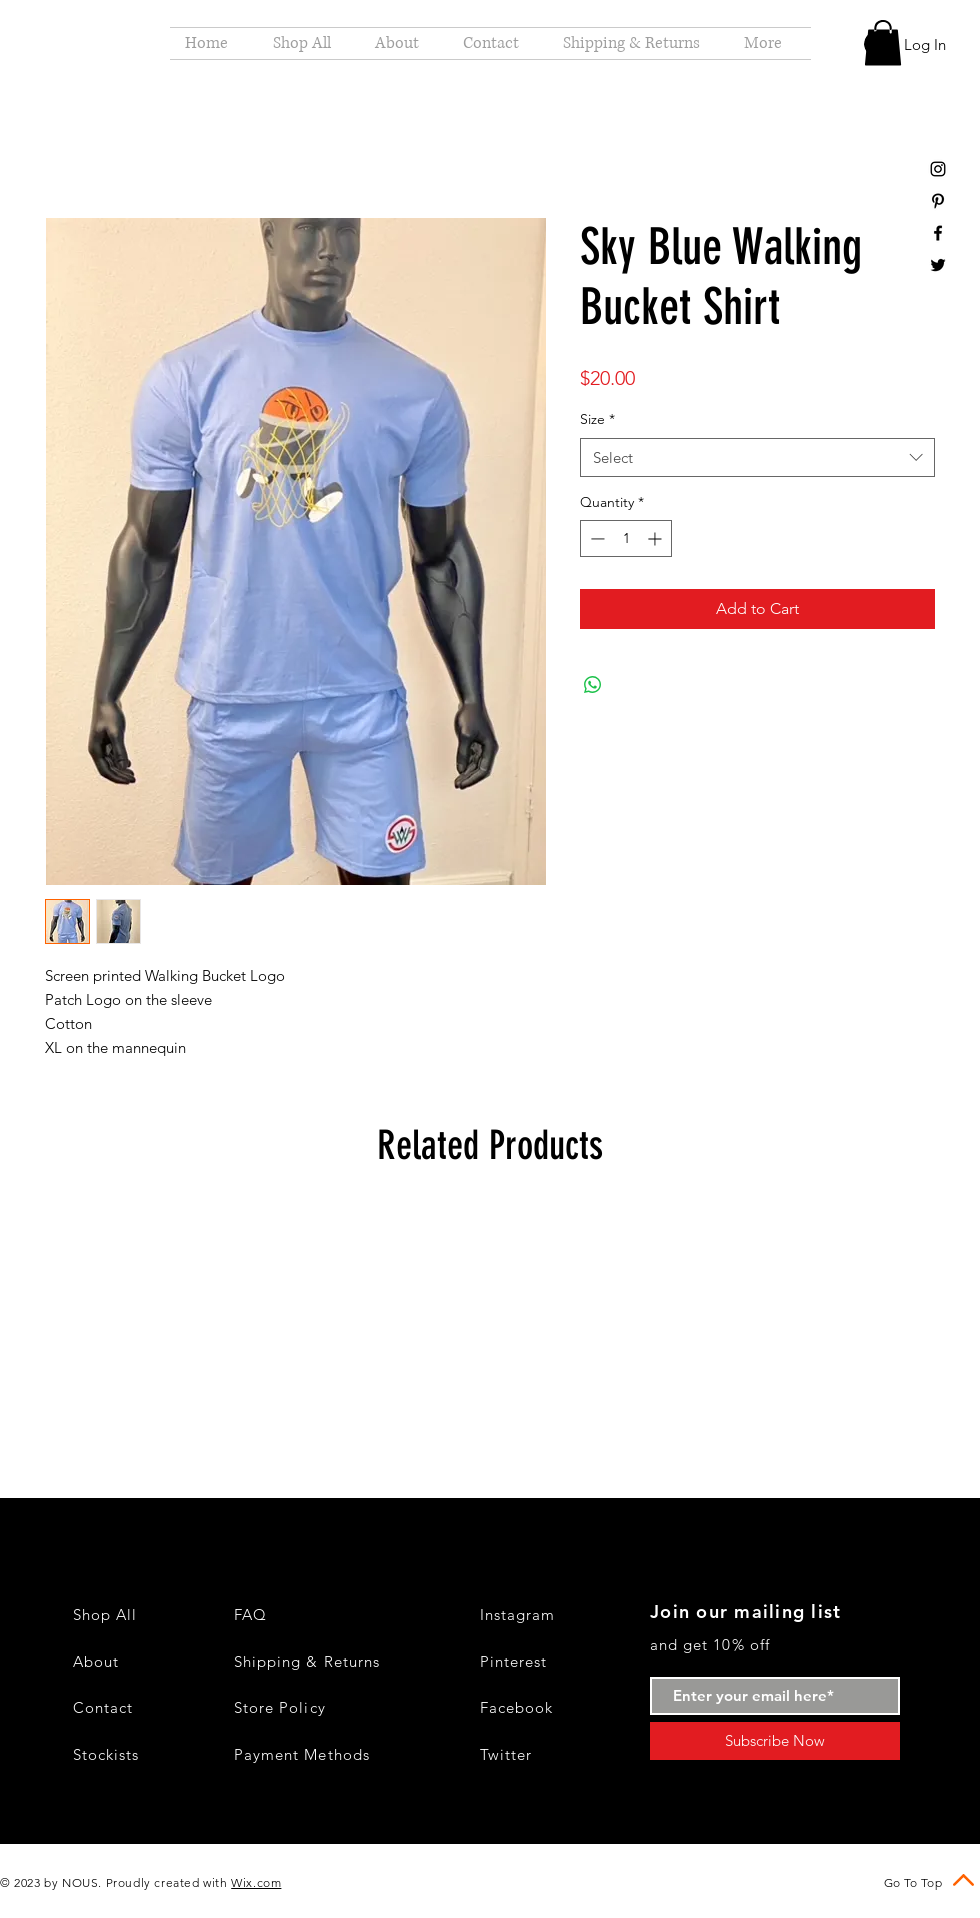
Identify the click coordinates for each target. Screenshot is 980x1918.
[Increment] (656, 538)
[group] (490, 1317)
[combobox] (757, 457)
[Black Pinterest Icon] (938, 201)
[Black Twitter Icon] (938, 265)
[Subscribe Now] (775, 1741)
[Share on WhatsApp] (593, 685)
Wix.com (256, 1882)
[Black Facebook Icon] (938, 233)
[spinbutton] (626, 538)
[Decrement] (595, 538)
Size (597, 419)
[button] (883, 42)
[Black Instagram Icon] (938, 169)
